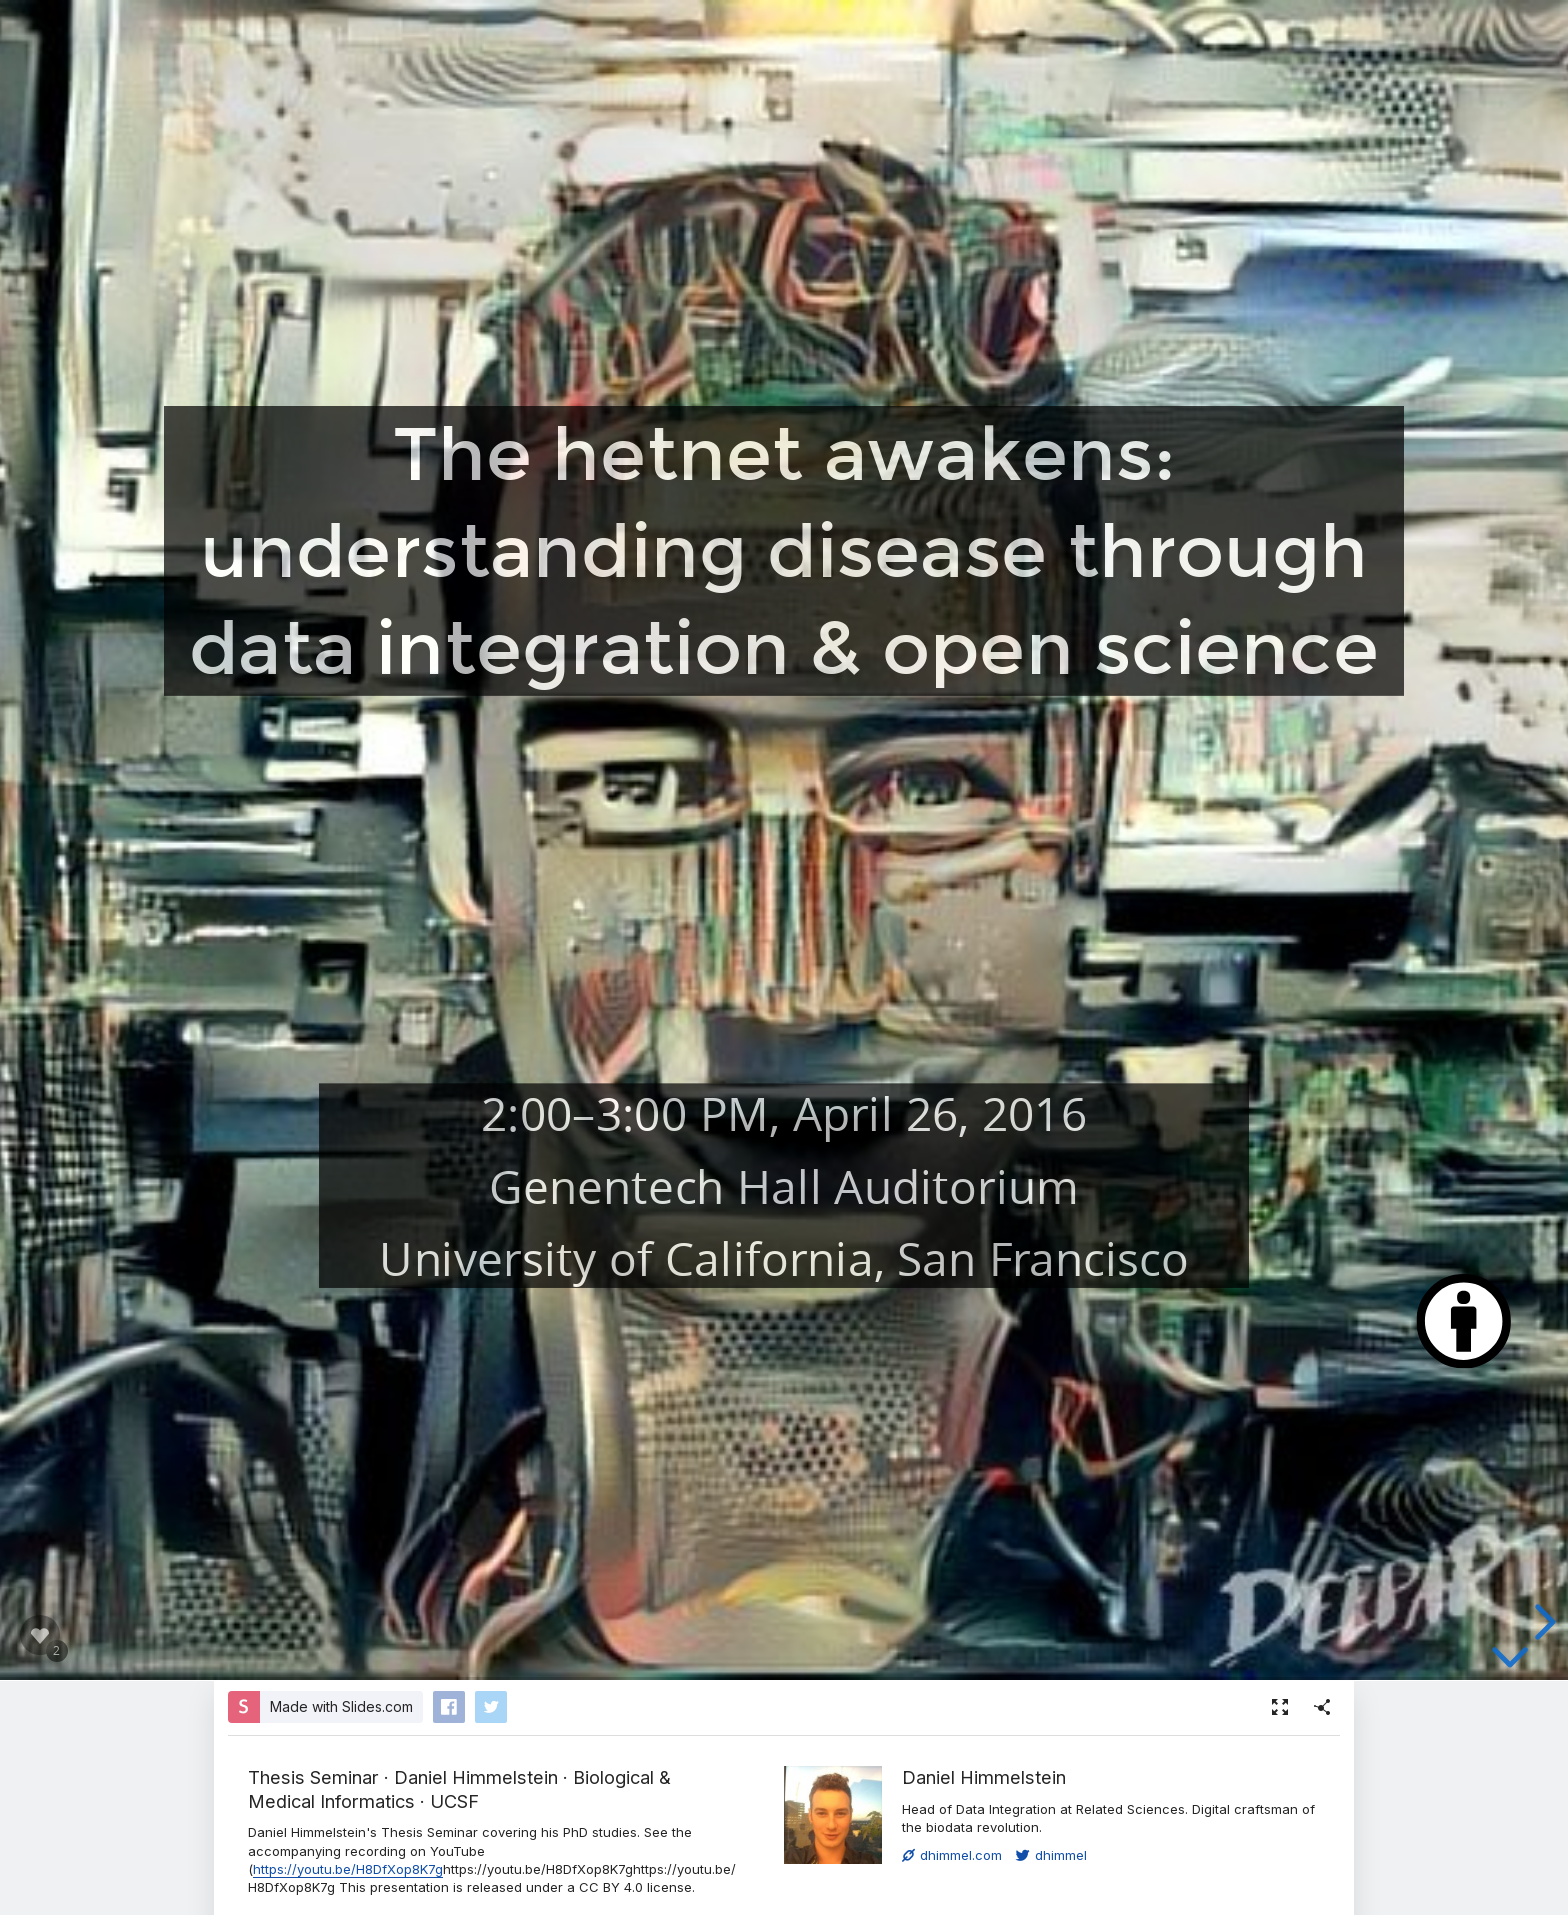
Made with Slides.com (341, 1706)
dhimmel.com (952, 1855)
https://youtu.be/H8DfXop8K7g (348, 1869)
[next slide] (1542, 1622)
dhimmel (1051, 1855)
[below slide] (1510, 1661)
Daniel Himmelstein (984, 1777)
